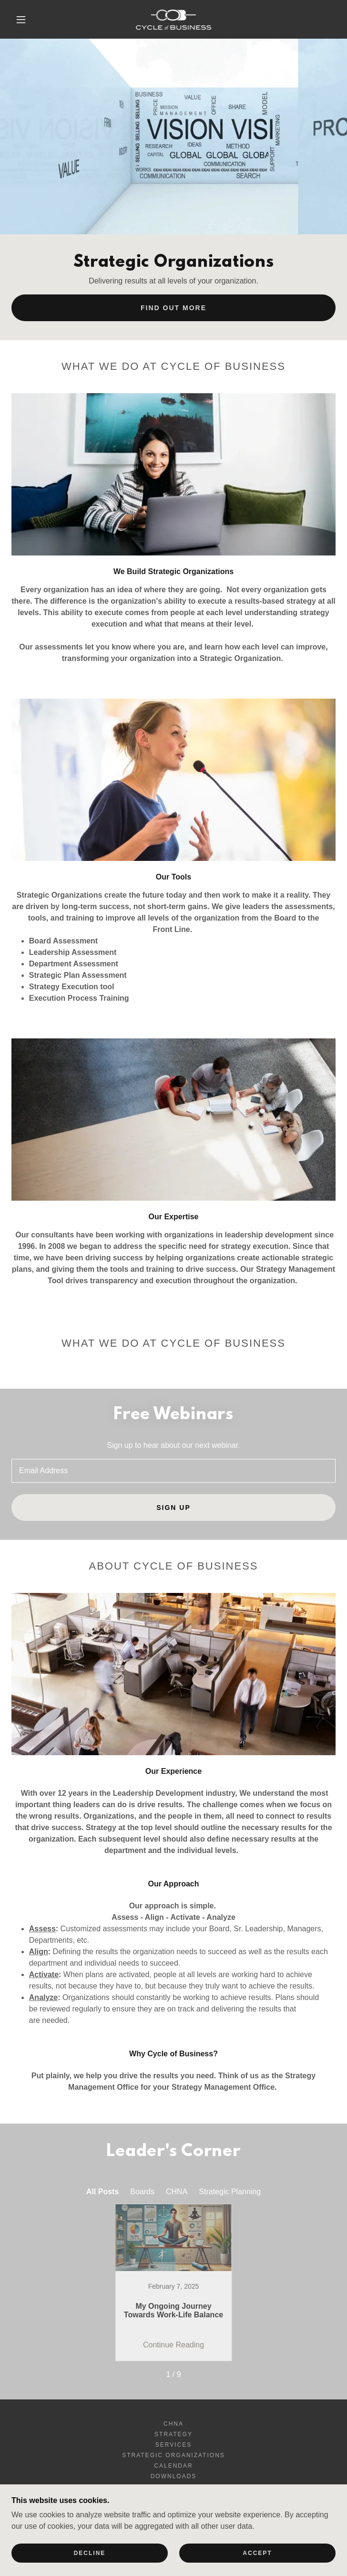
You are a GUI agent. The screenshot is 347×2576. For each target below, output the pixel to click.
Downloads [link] (174, 2476)
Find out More (173, 308)
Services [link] (173, 2444)
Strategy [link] (173, 2434)
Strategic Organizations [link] (173, 2455)
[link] (173, 19)
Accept (257, 2553)
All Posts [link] (102, 2192)
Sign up (173, 1507)
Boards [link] (142, 2192)
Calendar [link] (173, 2465)
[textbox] (173, 1471)
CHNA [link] (176, 2192)
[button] (27, 19)
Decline (90, 2553)
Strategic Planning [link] (230, 2192)
